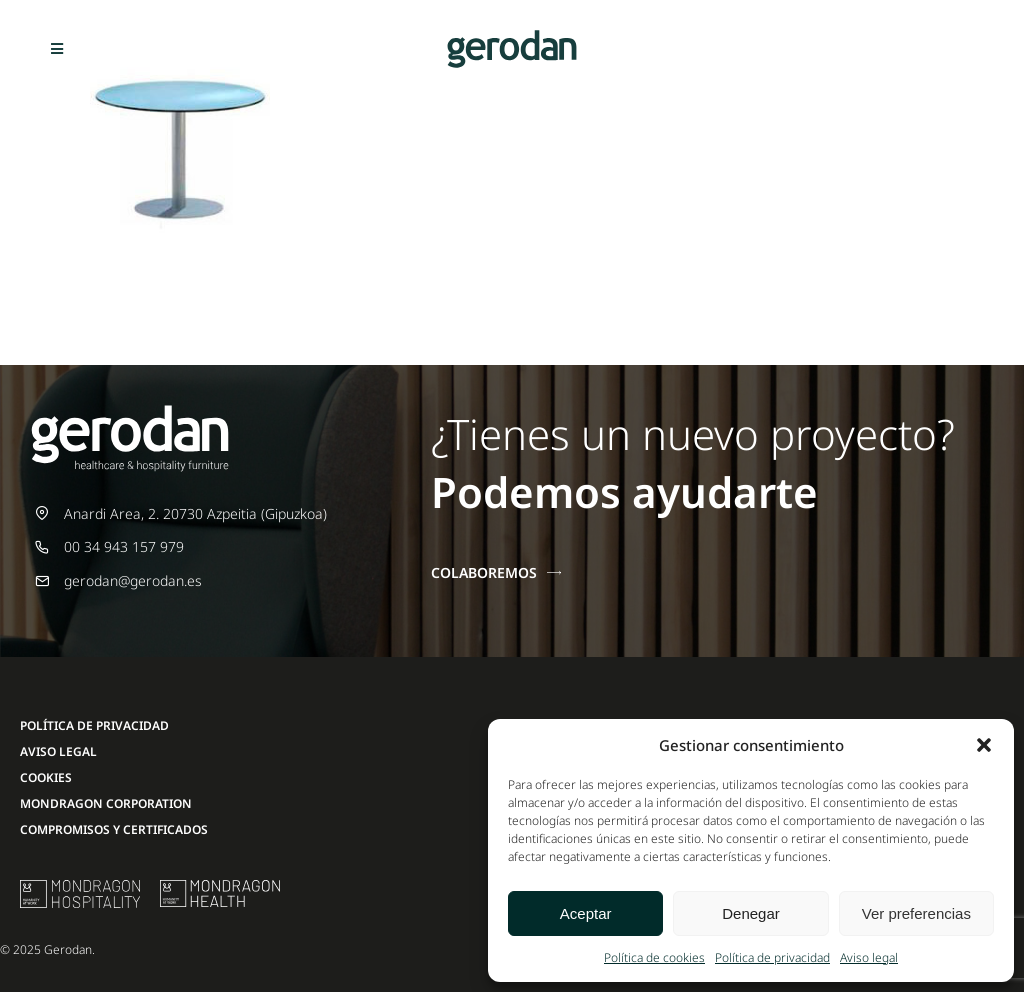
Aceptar (586, 913)
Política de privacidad (772, 957)
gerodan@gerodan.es (133, 580)
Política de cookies (654, 957)
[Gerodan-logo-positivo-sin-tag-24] (512, 36)
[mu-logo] (80, 886)
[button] (984, 745)
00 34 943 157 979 (124, 546)
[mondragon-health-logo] (220, 886)
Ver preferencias (916, 913)
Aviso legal (869, 957)
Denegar (751, 913)
